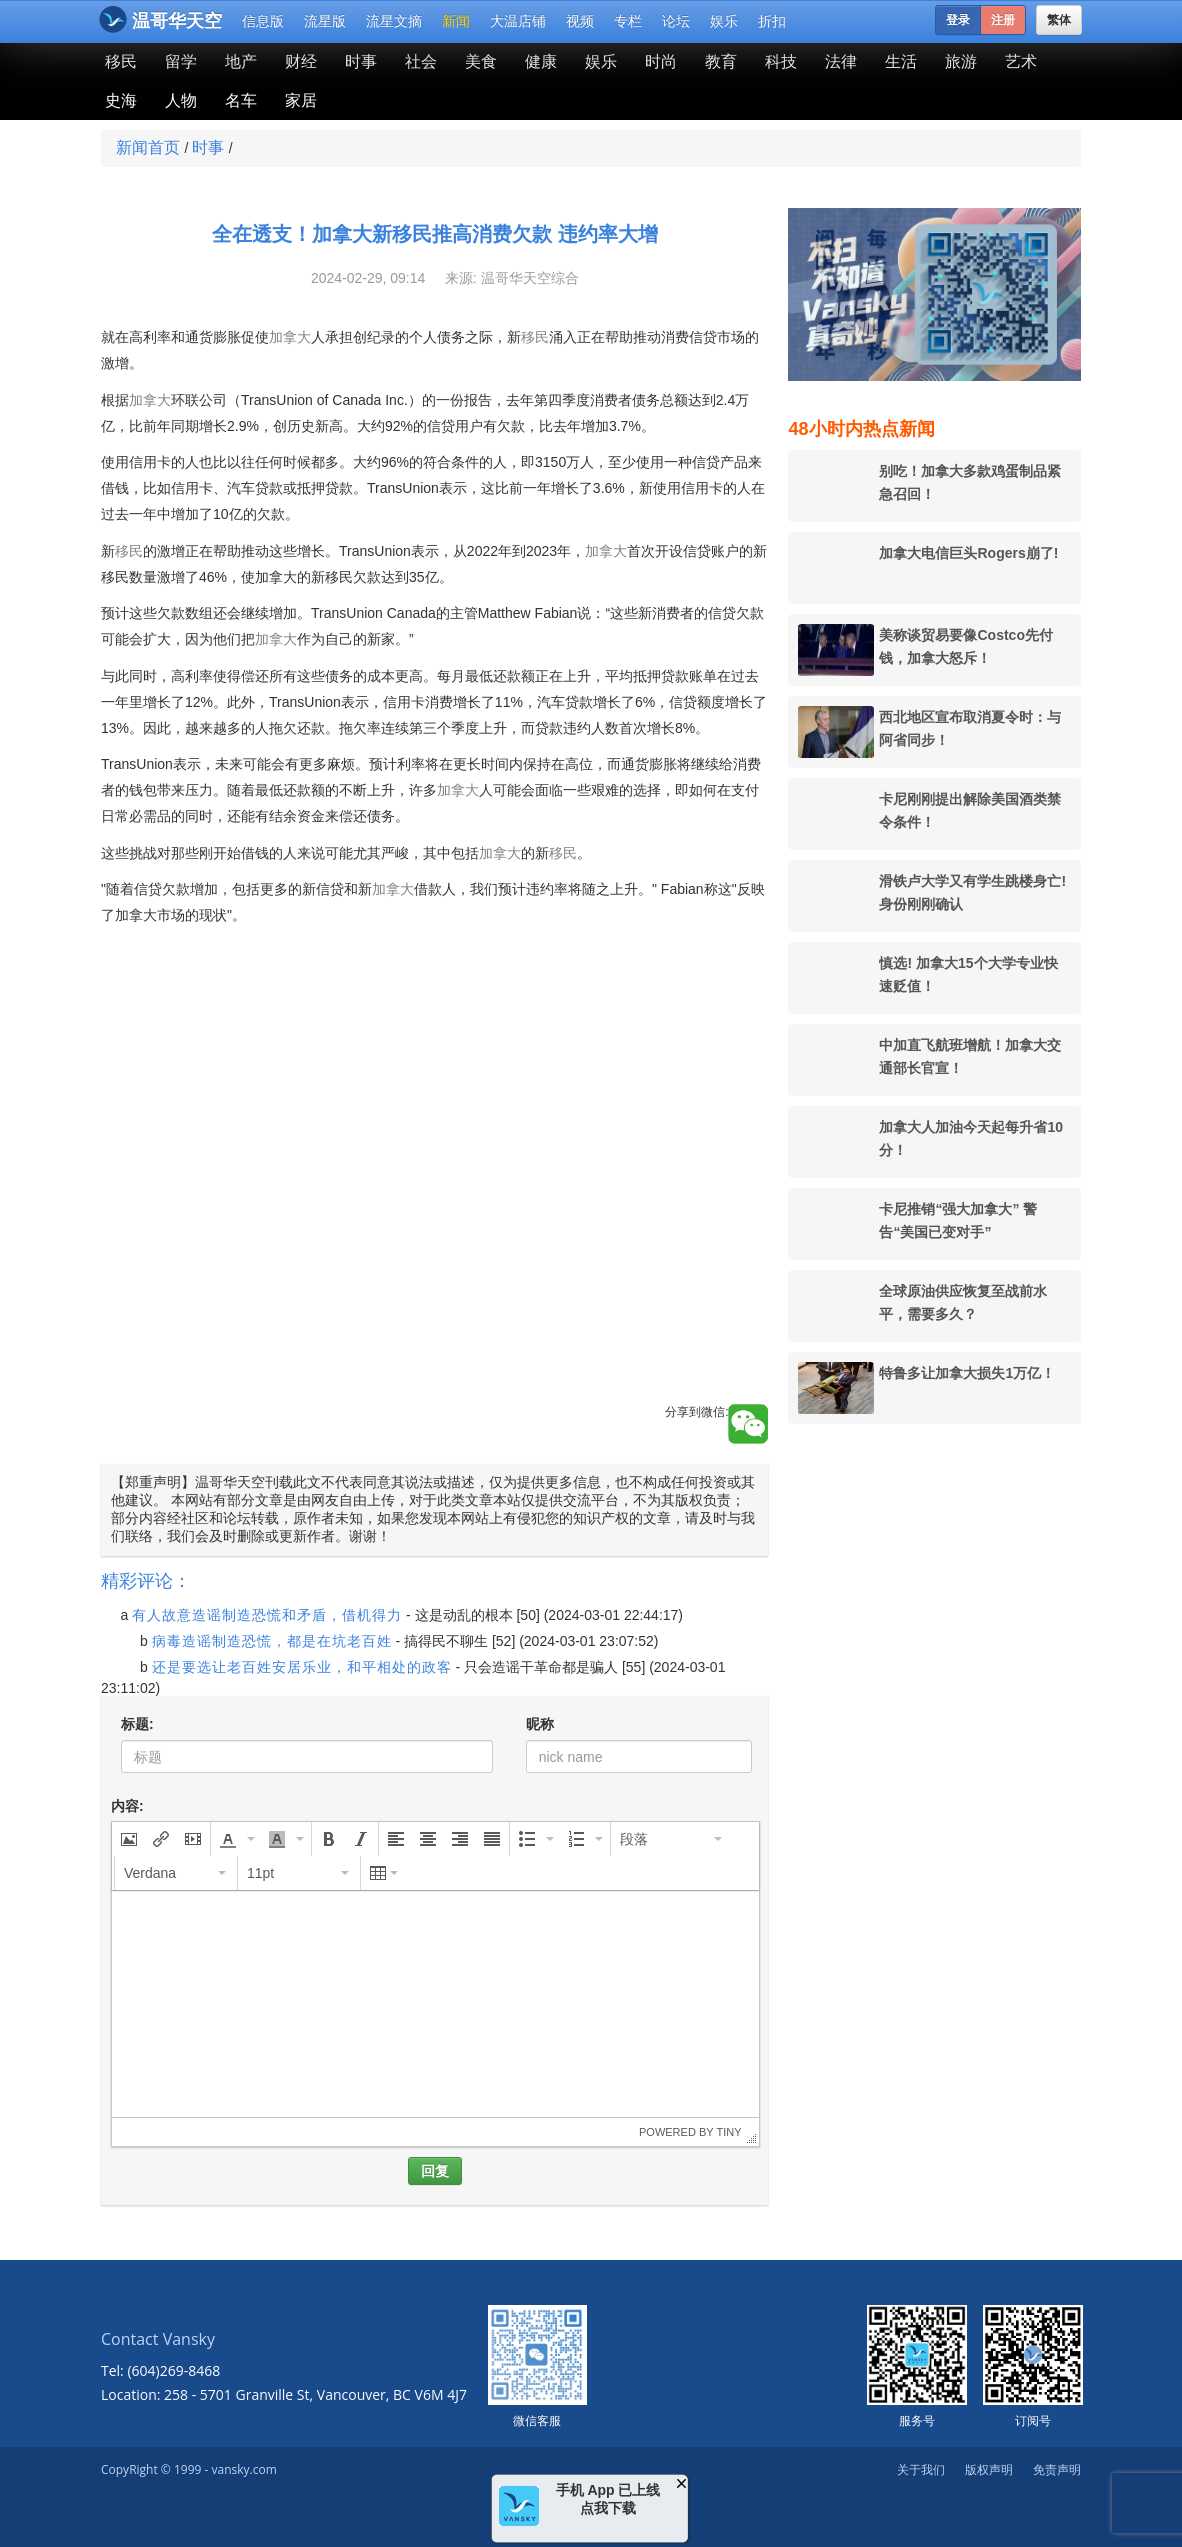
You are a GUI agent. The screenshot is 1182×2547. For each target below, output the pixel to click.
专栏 (628, 21)
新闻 (456, 21)
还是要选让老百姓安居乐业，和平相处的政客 (302, 1667)
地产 (241, 61)
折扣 (772, 21)
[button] (129, 1839)
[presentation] (129, 1839)
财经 (301, 61)
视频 (580, 21)
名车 (241, 100)
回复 (435, 2171)
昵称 (540, 1724)
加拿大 (290, 337)
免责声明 (1057, 2469)
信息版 (263, 21)
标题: (137, 1724)
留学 (181, 61)
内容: (127, 1806)
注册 (1003, 20)
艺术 (1021, 61)
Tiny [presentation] (728, 2132)
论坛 (676, 21)
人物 (181, 100)
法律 (841, 61)
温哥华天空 (160, 19)
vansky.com (243, 2469)
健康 (541, 61)
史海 (121, 100)
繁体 (1059, 20)
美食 (481, 61)
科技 (781, 61)
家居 (301, 100)
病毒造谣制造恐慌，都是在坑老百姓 (272, 1641)
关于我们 (921, 2469)
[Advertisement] (434, 1264)
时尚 (661, 61)
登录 (958, 20)
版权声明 (989, 2469)
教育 (721, 61)
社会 (421, 61)
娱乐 (724, 21)
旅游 (961, 61)
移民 (121, 61)
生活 (901, 61)
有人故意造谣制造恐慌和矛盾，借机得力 (267, 1615)
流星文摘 (394, 21)
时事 (361, 61)
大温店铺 (518, 21)
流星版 (325, 21)
